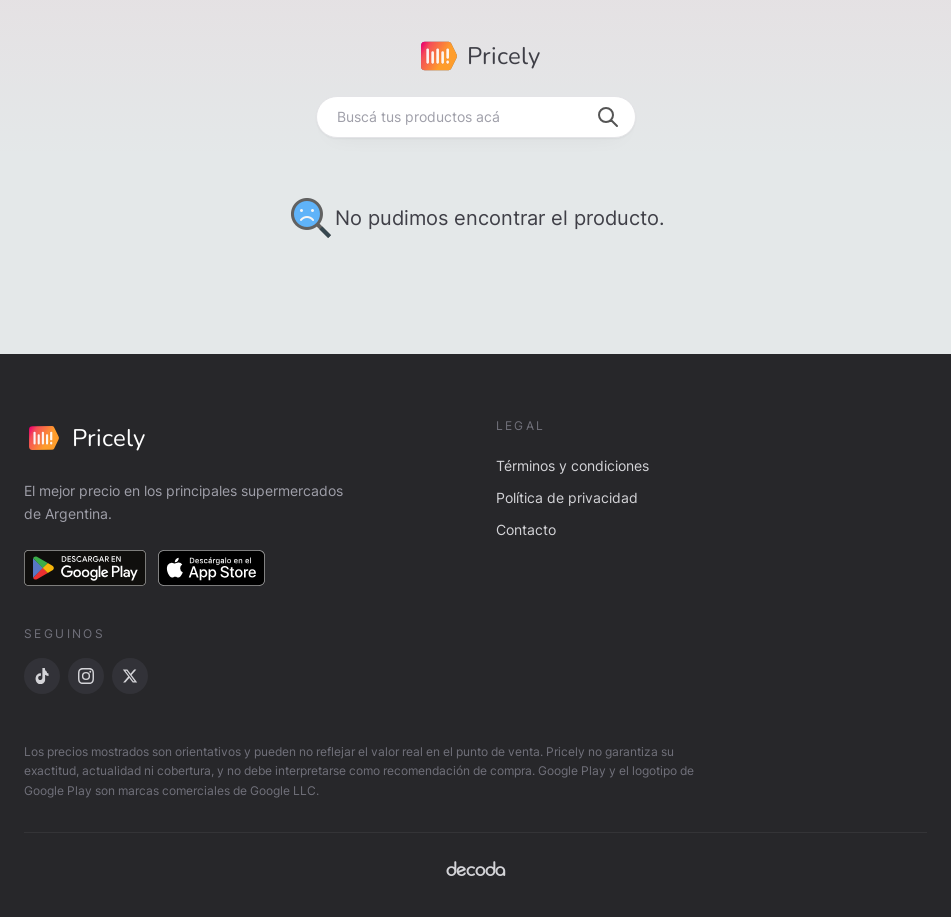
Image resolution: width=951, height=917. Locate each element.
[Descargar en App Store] (212, 568)
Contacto (526, 529)
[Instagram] (86, 676)
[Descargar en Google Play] (85, 568)
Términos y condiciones (572, 465)
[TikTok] (42, 676)
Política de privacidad (567, 497)
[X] (130, 676)
